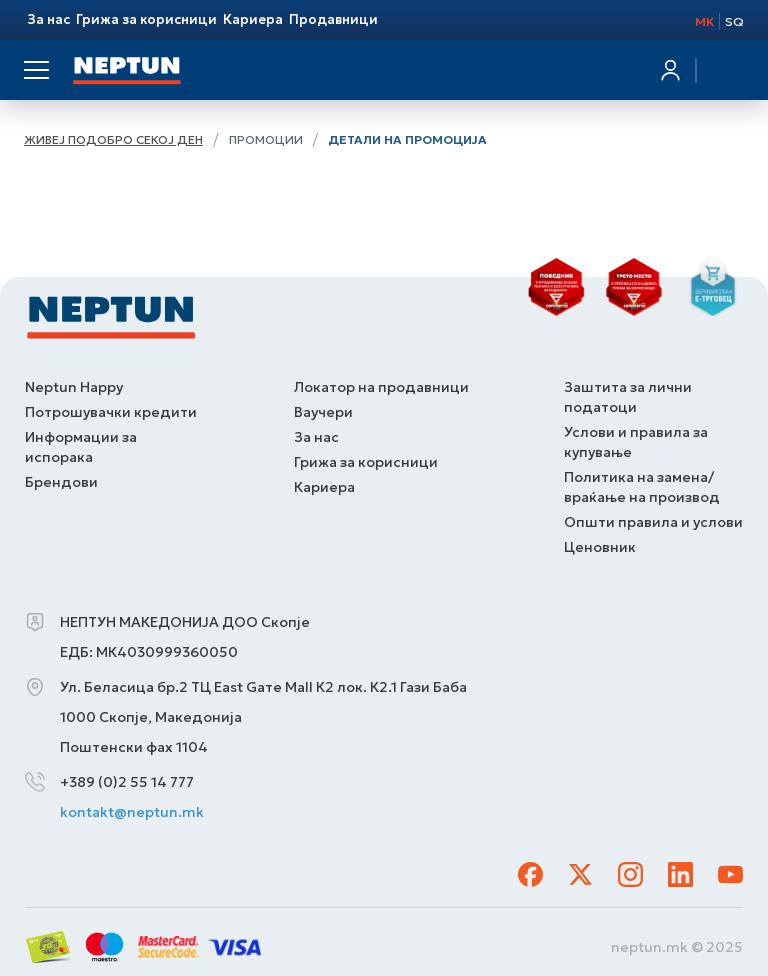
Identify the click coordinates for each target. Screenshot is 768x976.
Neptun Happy (74, 387)
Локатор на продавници (381, 387)
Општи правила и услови (653, 522)
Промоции (266, 139)
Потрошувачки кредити (111, 412)
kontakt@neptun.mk (132, 812)
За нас (316, 437)
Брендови (61, 482)
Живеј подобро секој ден (113, 139)
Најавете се (669, 75)
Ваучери (323, 412)
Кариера (324, 487)
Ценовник (600, 547)
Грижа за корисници (366, 462)
